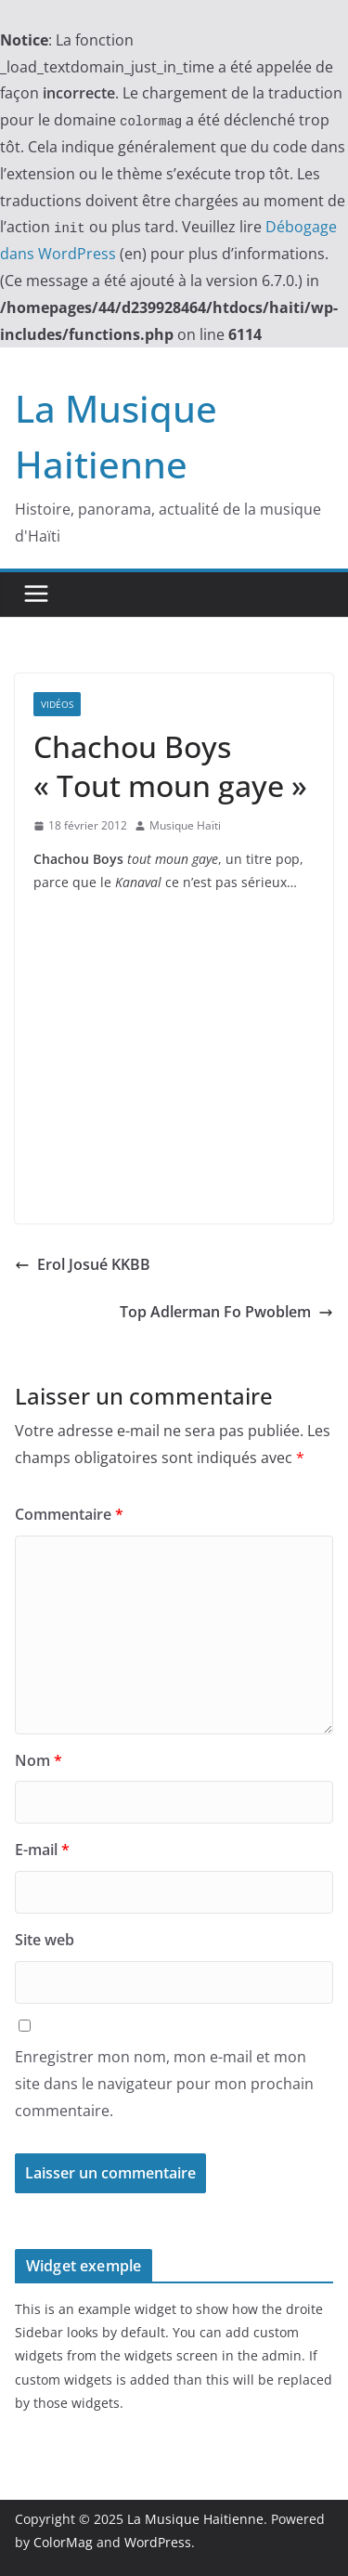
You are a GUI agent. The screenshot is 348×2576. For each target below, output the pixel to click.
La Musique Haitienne (195, 2519)
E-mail (42, 1849)
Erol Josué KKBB (82, 1264)
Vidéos (57, 704)
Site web (44, 1939)
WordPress (157, 2542)
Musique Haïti (185, 825)
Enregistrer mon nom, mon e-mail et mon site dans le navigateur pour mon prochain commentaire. (164, 2083)
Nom (38, 1760)
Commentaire (69, 1514)
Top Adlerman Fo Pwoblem (226, 1311)
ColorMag (63, 2542)
